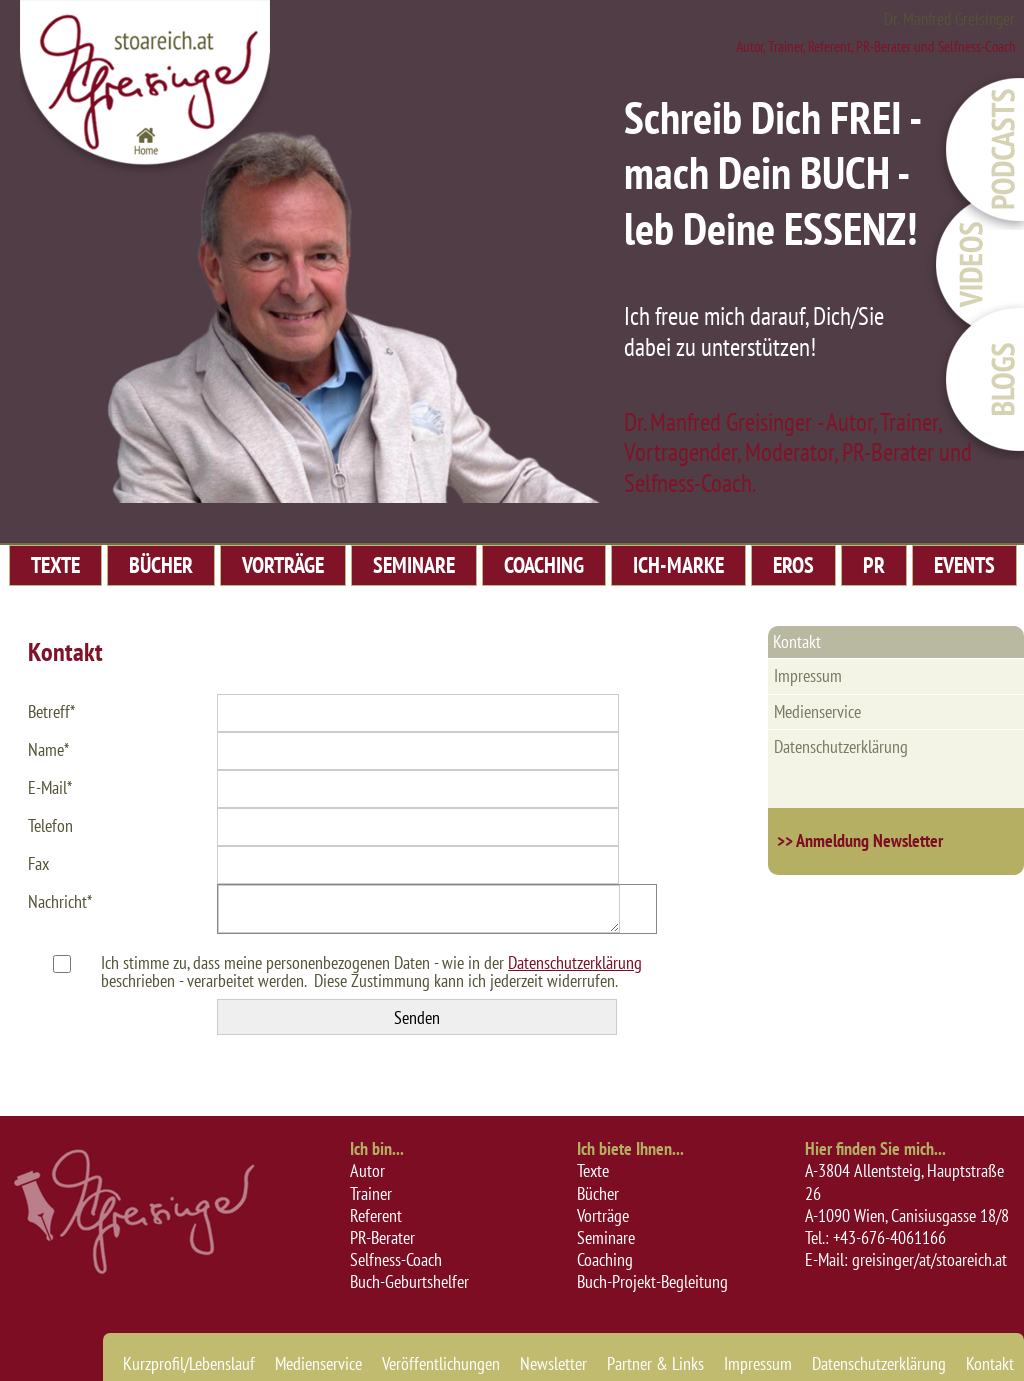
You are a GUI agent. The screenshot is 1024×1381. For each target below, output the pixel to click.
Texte (593, 1170)
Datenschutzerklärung (575, 962)
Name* (48, 749)
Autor (367, 1170)
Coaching (605, 1259)
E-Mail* (50, 787)
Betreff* (51, 711)
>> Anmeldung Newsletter (860, 840)
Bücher (598, 1193)
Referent (376, 1215)
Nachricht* (60, 901)
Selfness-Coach (396, 1259)
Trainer (371, 1193)
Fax (38, 863)
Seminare (606, 1237)
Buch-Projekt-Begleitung (652, 1281)
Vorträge (603, 1215)
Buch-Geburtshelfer (409, 1281)
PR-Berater (382, 1237)
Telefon (50, 825)
